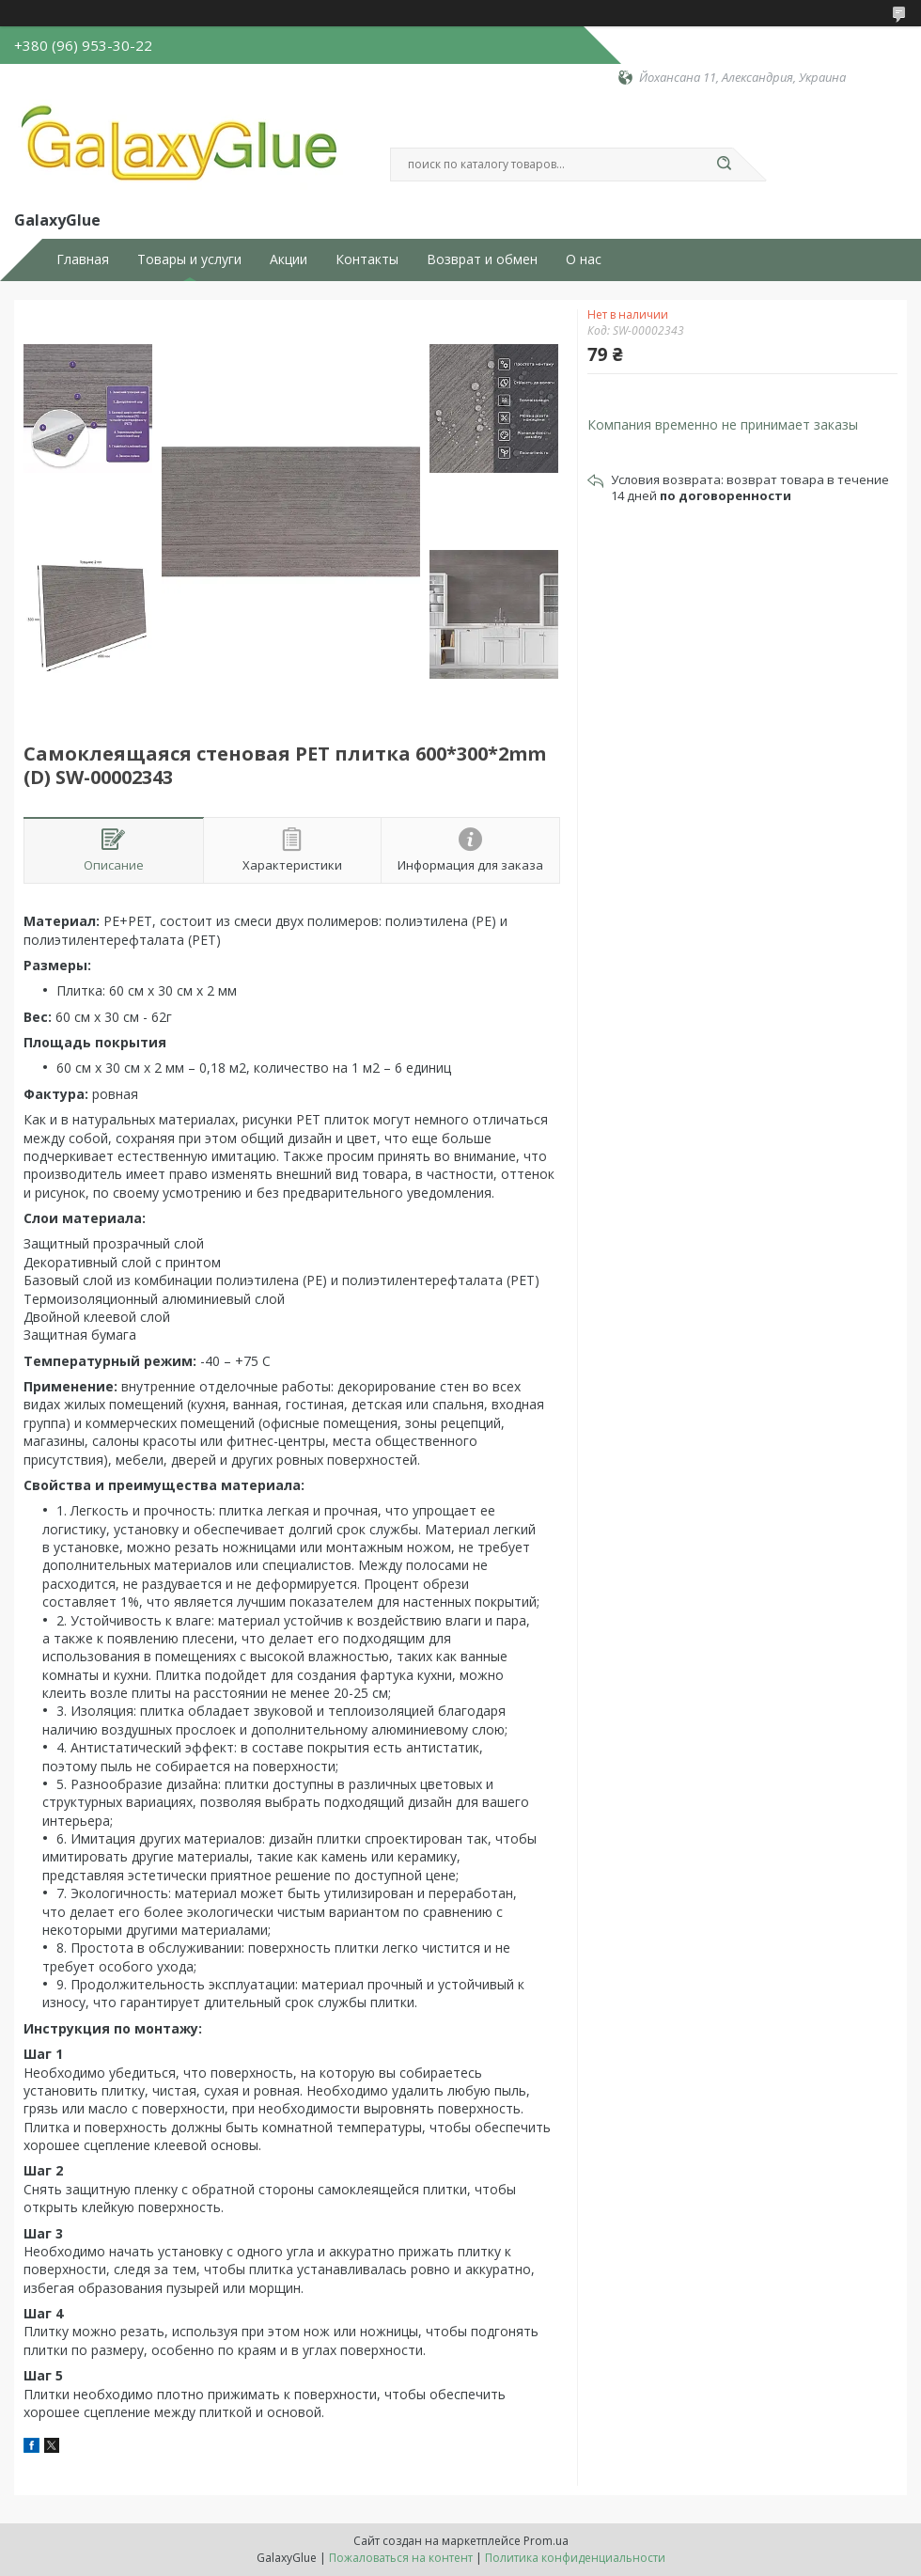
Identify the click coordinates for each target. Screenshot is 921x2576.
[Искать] (723, 164)
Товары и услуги (189, 259)
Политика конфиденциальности (575, 2558)
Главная (82, 259)
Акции (288, 259)
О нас (583, 259)
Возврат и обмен (482, 259)
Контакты (367, 259)
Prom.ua (546, 2541)
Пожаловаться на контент (401, 2558)
